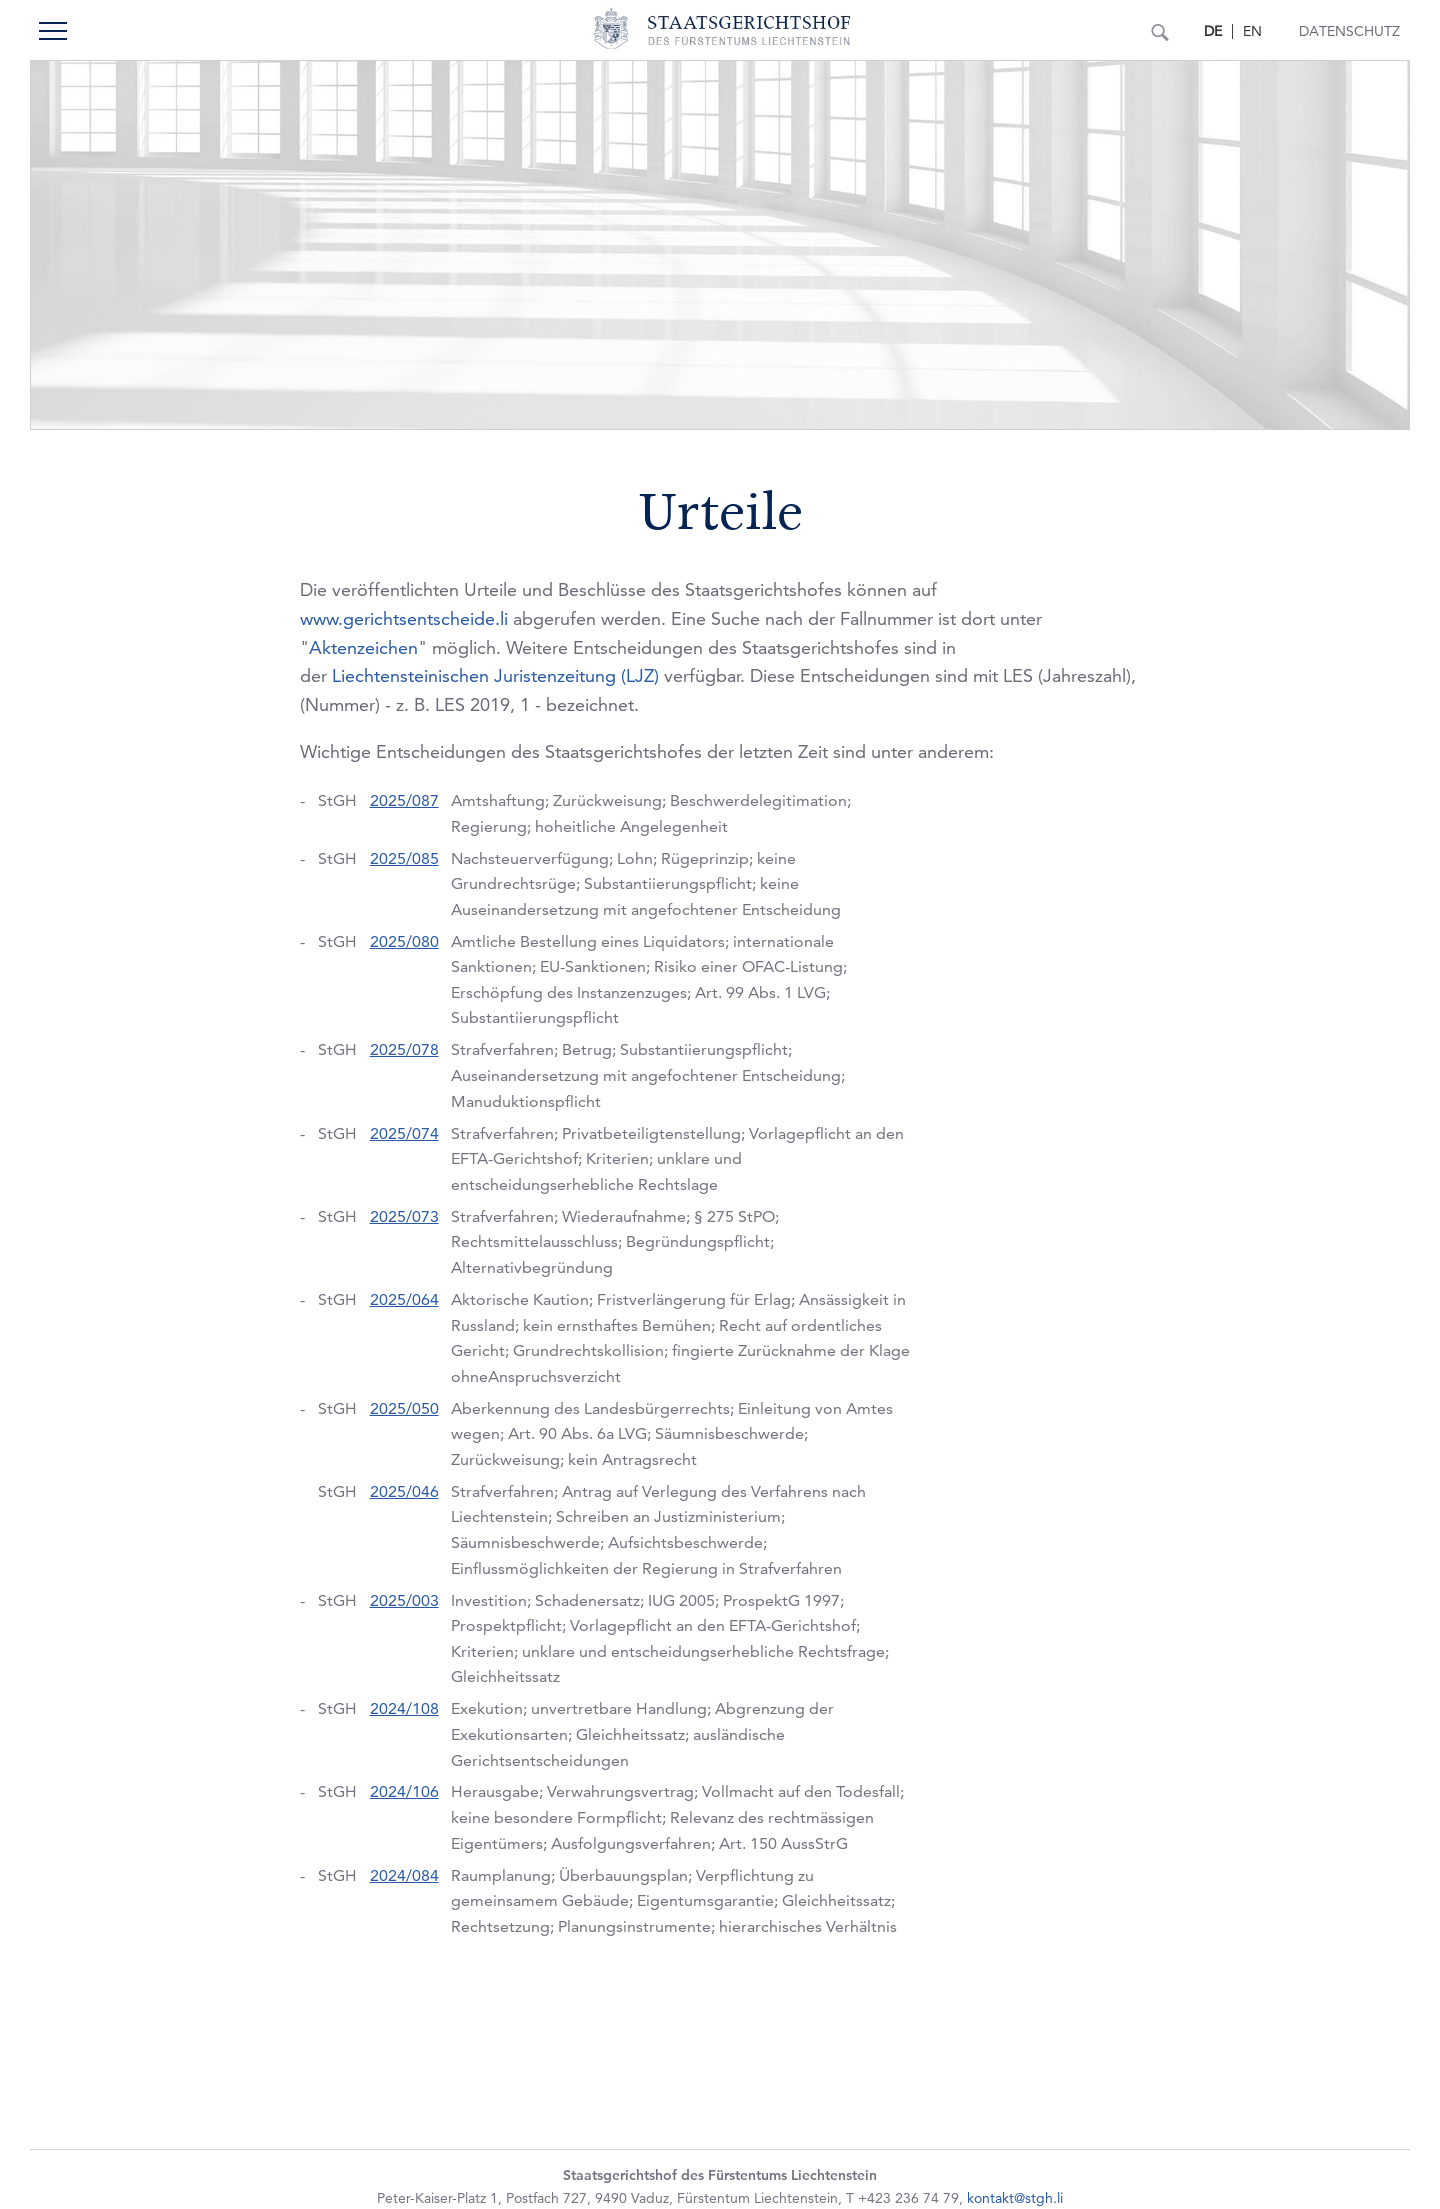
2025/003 (404, 1600)
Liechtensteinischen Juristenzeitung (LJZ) (495, 675)
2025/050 (404, 1408)
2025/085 (404, 858)
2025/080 (404, 941)
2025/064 (404, 1299)
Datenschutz (1349, 31)
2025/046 (404, 1491)
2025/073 (404, 1216)
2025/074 (404, 1133)
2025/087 (404, 800)
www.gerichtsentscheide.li (404, 618)
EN (1252, 31)
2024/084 (404, 1875)
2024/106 (404, 1791)
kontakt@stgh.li (1015, 2198)
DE (1213, 31)
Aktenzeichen (363, 647)
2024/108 (404, 1708)
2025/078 (404, 1049)
